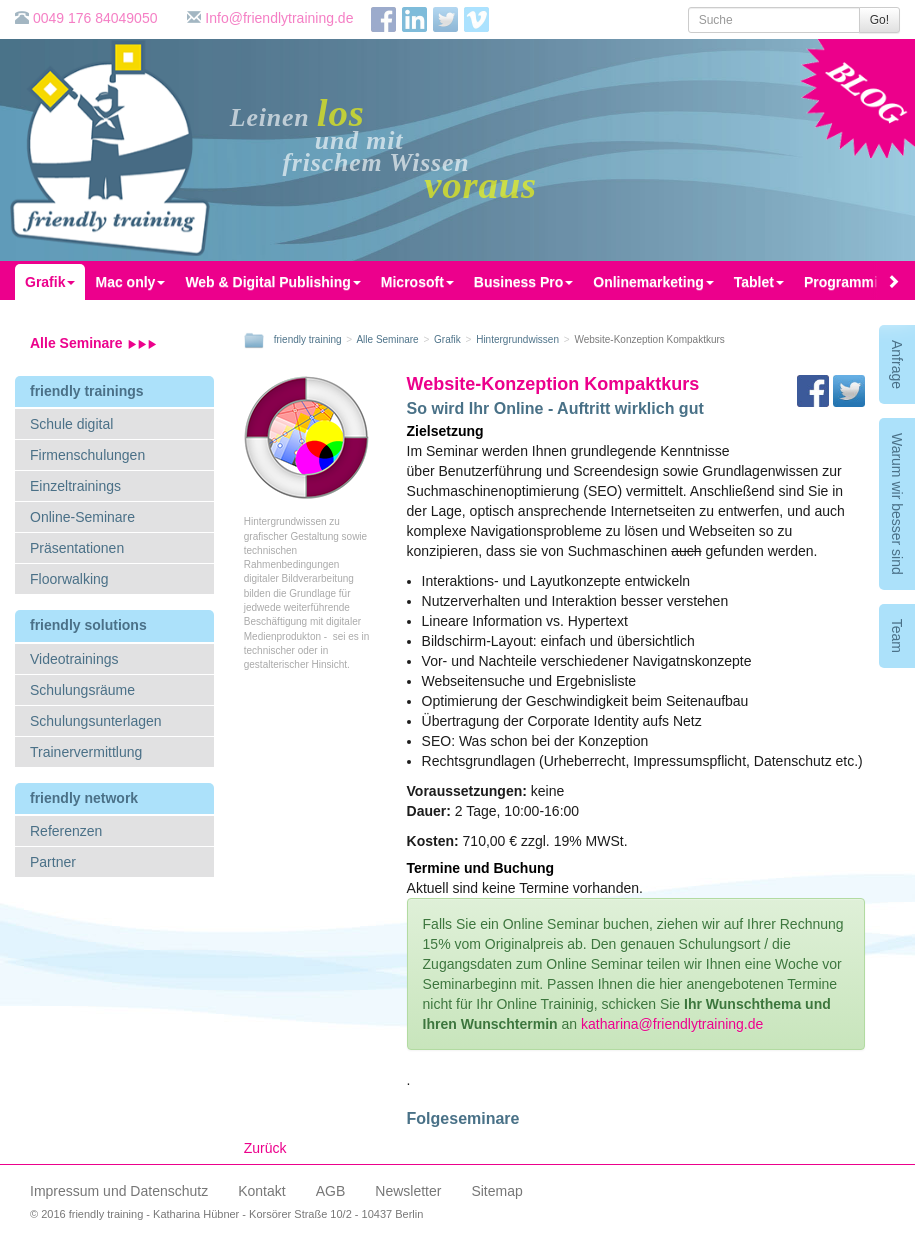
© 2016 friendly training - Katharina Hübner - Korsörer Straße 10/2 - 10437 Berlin (226, 1214)
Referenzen (66, 831)
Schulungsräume (82, 690)
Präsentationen (77, 548)
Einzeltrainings (75, 486)
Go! (879, 20)
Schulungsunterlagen (96, 721)
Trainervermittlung (86, 752)
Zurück (265, 1148)
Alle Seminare (93, 343)
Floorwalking (69, 579)
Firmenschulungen (87, 455)
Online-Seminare (82, 517)
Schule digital (71, 424)
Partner (53, 862)
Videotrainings (74, 659)
